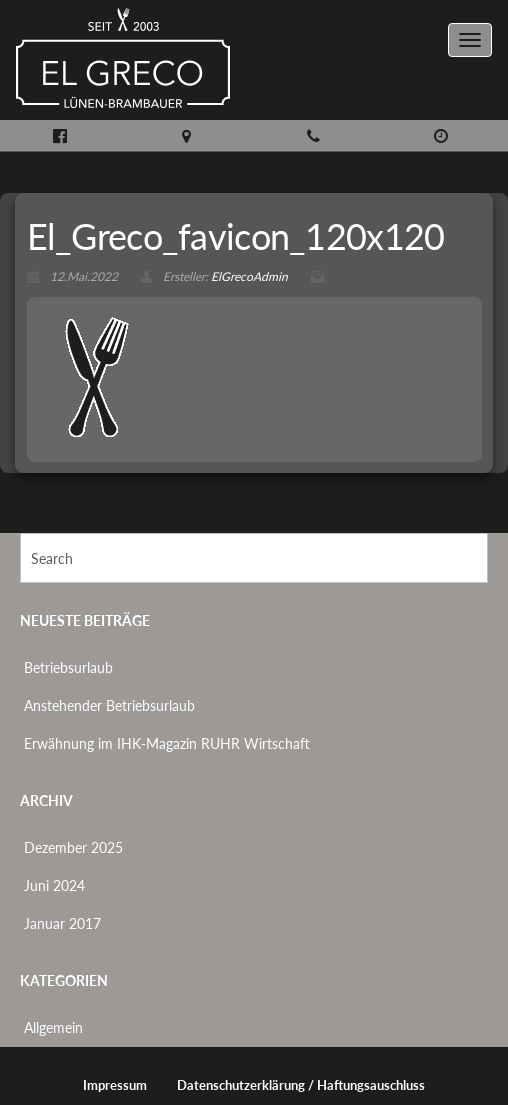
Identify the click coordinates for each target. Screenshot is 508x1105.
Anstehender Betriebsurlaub (109, 705)
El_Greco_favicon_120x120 (236, 236)
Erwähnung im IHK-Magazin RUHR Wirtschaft (167, 743)
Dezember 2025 (73, 847)
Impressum (115, 1085)
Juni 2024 (54, 885)
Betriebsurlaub (68, 667)
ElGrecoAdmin (249, 276)
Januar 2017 (62, 923)
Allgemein (53, 1027)
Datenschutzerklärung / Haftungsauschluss (301, 1085)
